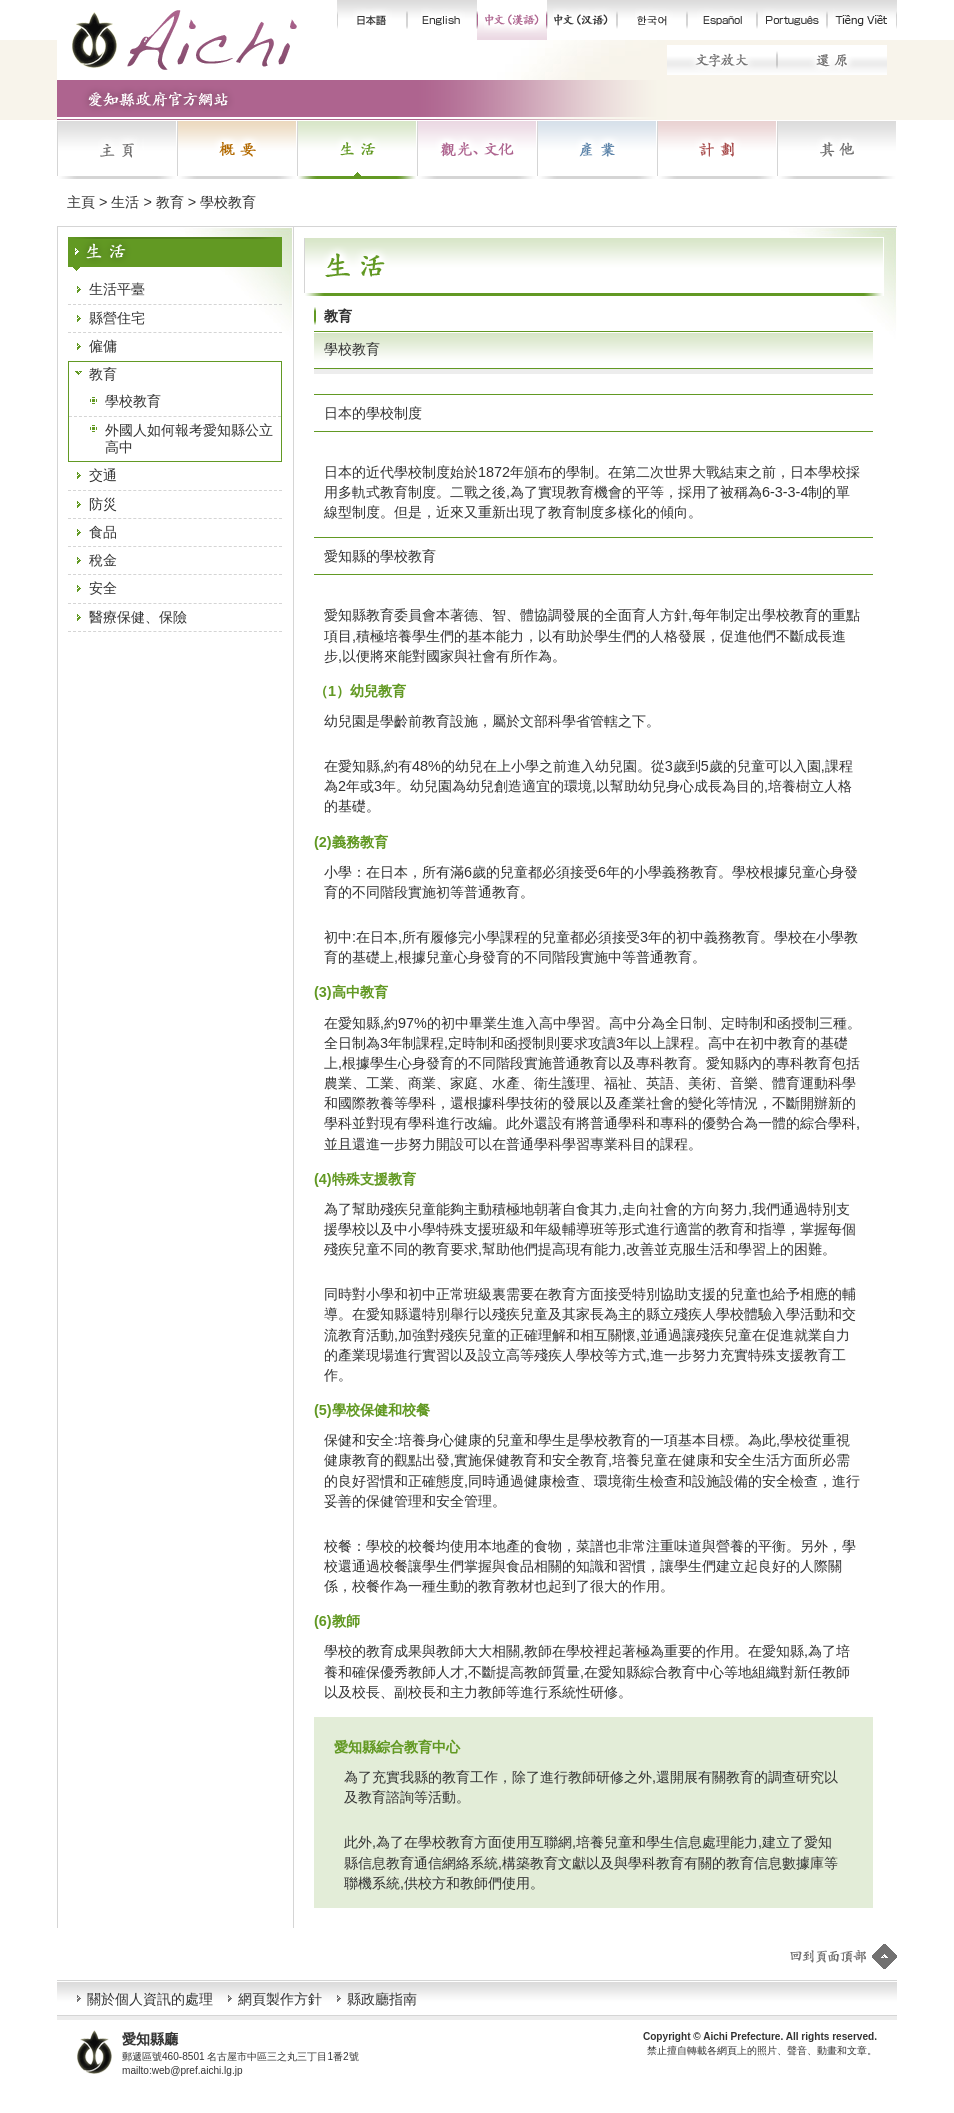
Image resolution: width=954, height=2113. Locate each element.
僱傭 (103, 346)
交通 (103, 475)
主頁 (81, 202)
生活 (125, 202)
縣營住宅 (117, 318)
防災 (103, 504)
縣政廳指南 (382, 1999)
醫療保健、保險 (138, 617)
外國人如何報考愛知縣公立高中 (189, 438)
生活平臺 (117, 289)
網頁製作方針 (280, 1999)
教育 (103, 374)
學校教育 (133, 401)
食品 (103, 532)
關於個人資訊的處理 (150, 1999)
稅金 (103, 560)
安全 (103, 588)
